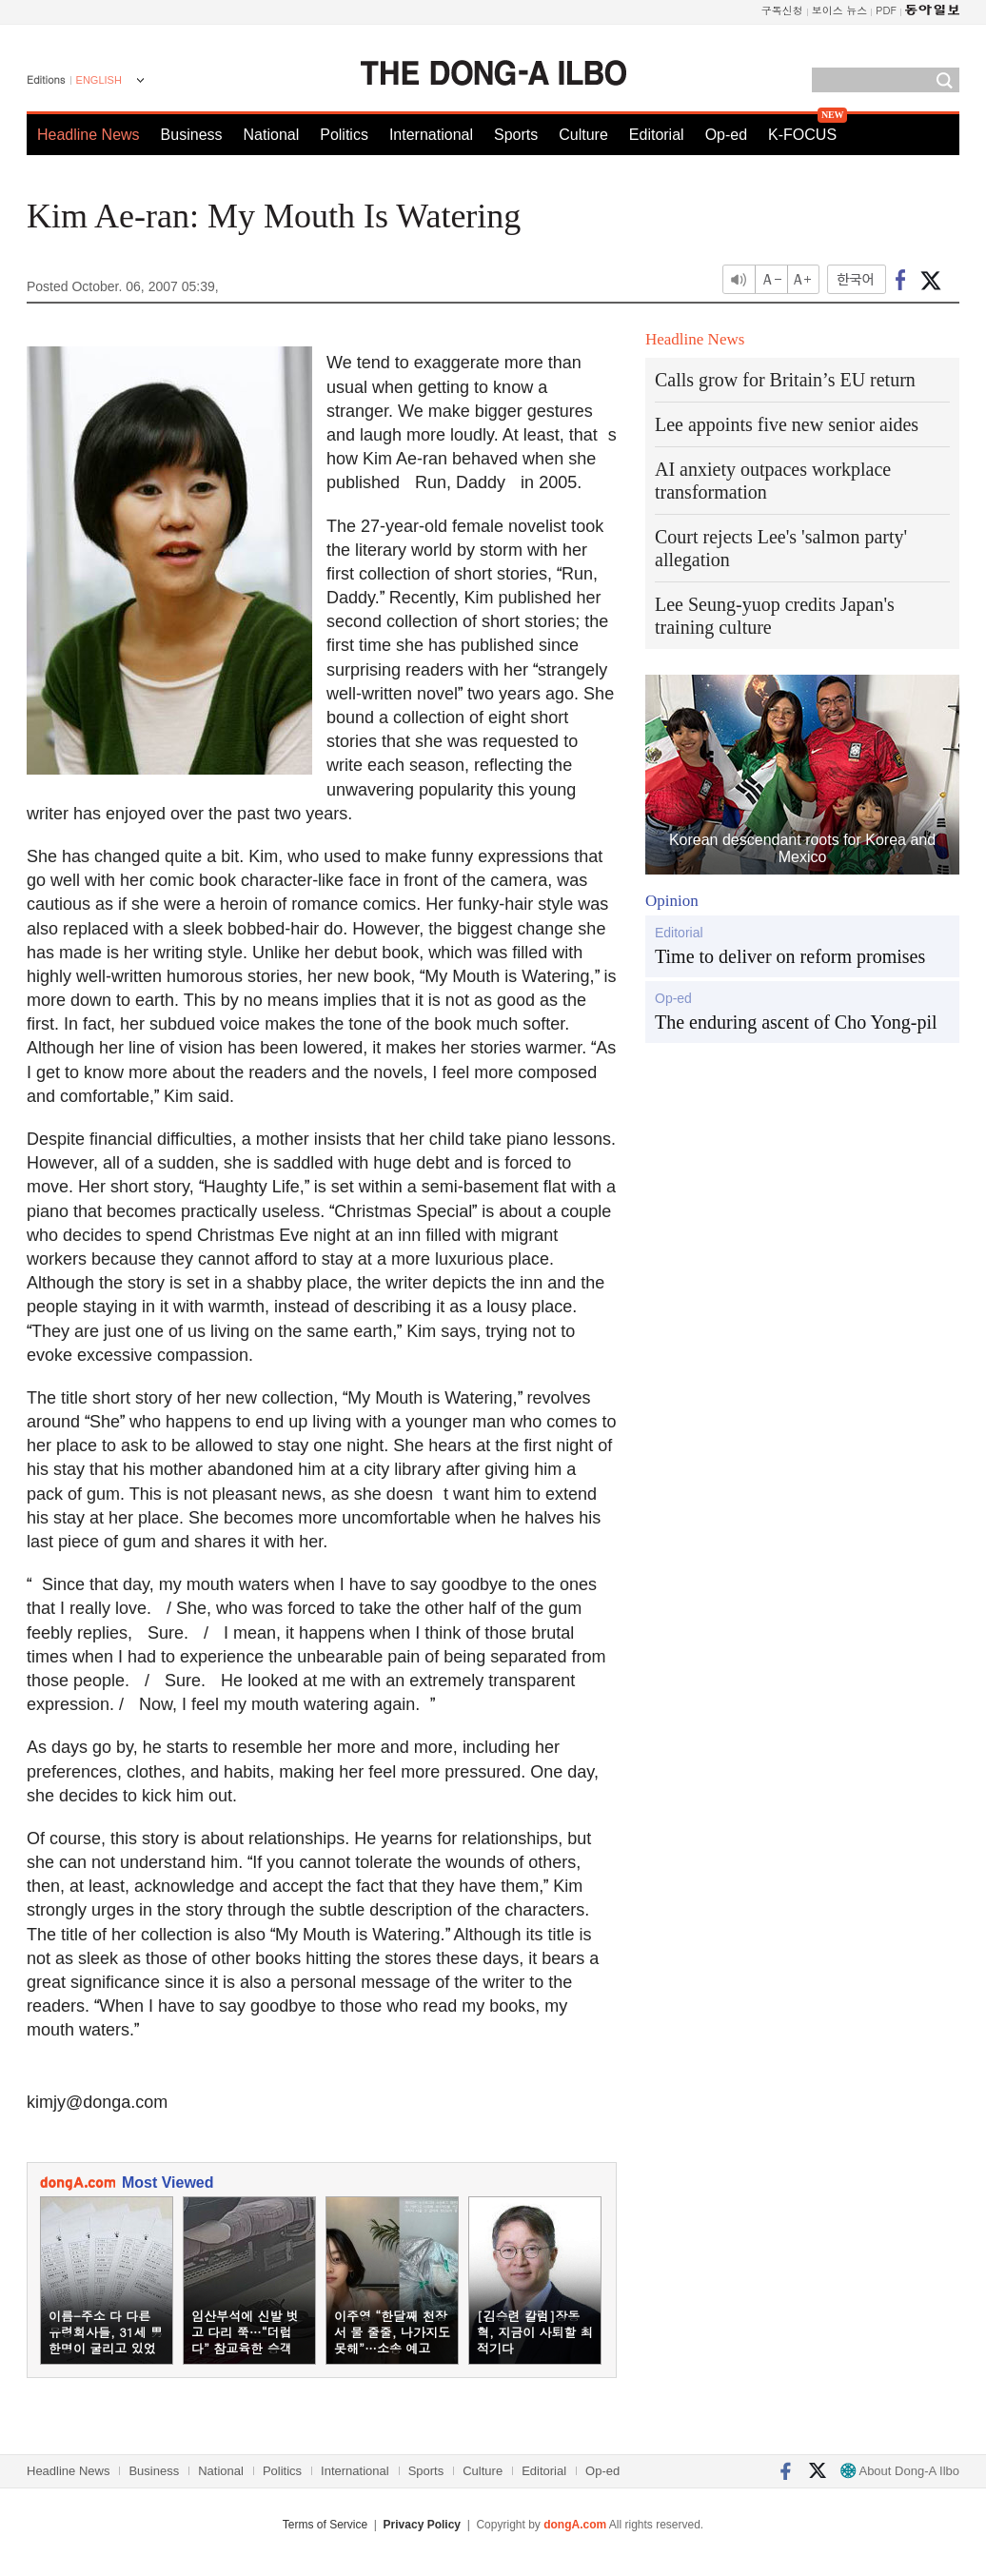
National (272, 135)
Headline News (88, 135)
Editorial (656, 135)
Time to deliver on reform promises (790, 956)
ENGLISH (99, 80)
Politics (344, 135)
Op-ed (726, 135)
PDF (886, 10)
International (431, 135)
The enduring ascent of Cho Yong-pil (796, 1022)
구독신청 (782, 10)
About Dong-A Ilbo (899, 2471)
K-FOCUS (802, 135)
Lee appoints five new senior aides (786, 424)
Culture (583, 135)
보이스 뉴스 (840, 10)
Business (192, 135)
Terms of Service (325, 2524)
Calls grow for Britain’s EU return (785, 379)
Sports (516, 135)
